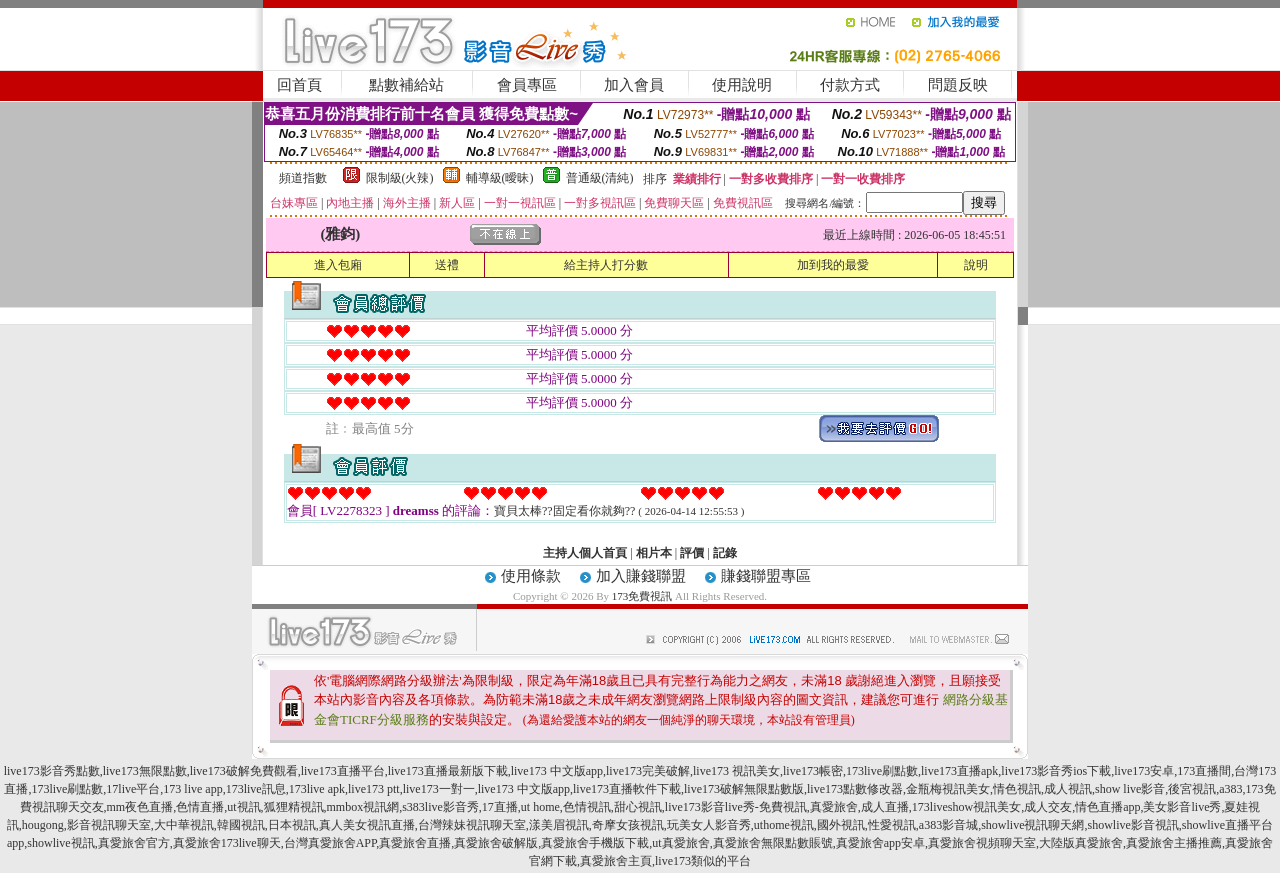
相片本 (654, 553)
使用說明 (742, 85)
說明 (976, 265)
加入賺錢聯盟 (641, 576)
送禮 (447, 265)
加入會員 (634, 85)
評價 (692, 553)
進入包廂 (338, 265)
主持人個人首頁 (585, 553)
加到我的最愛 (833, 265)
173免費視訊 (642, 596)
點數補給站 (406, 85)
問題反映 (958, 85)
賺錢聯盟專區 (766, 576)
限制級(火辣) (400, 178)
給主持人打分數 (606, 265)
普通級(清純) (600, 178)
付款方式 (850, 85)
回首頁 (299, 85)
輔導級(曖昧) (500, 178)
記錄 (725, 553)
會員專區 (527, 85)
